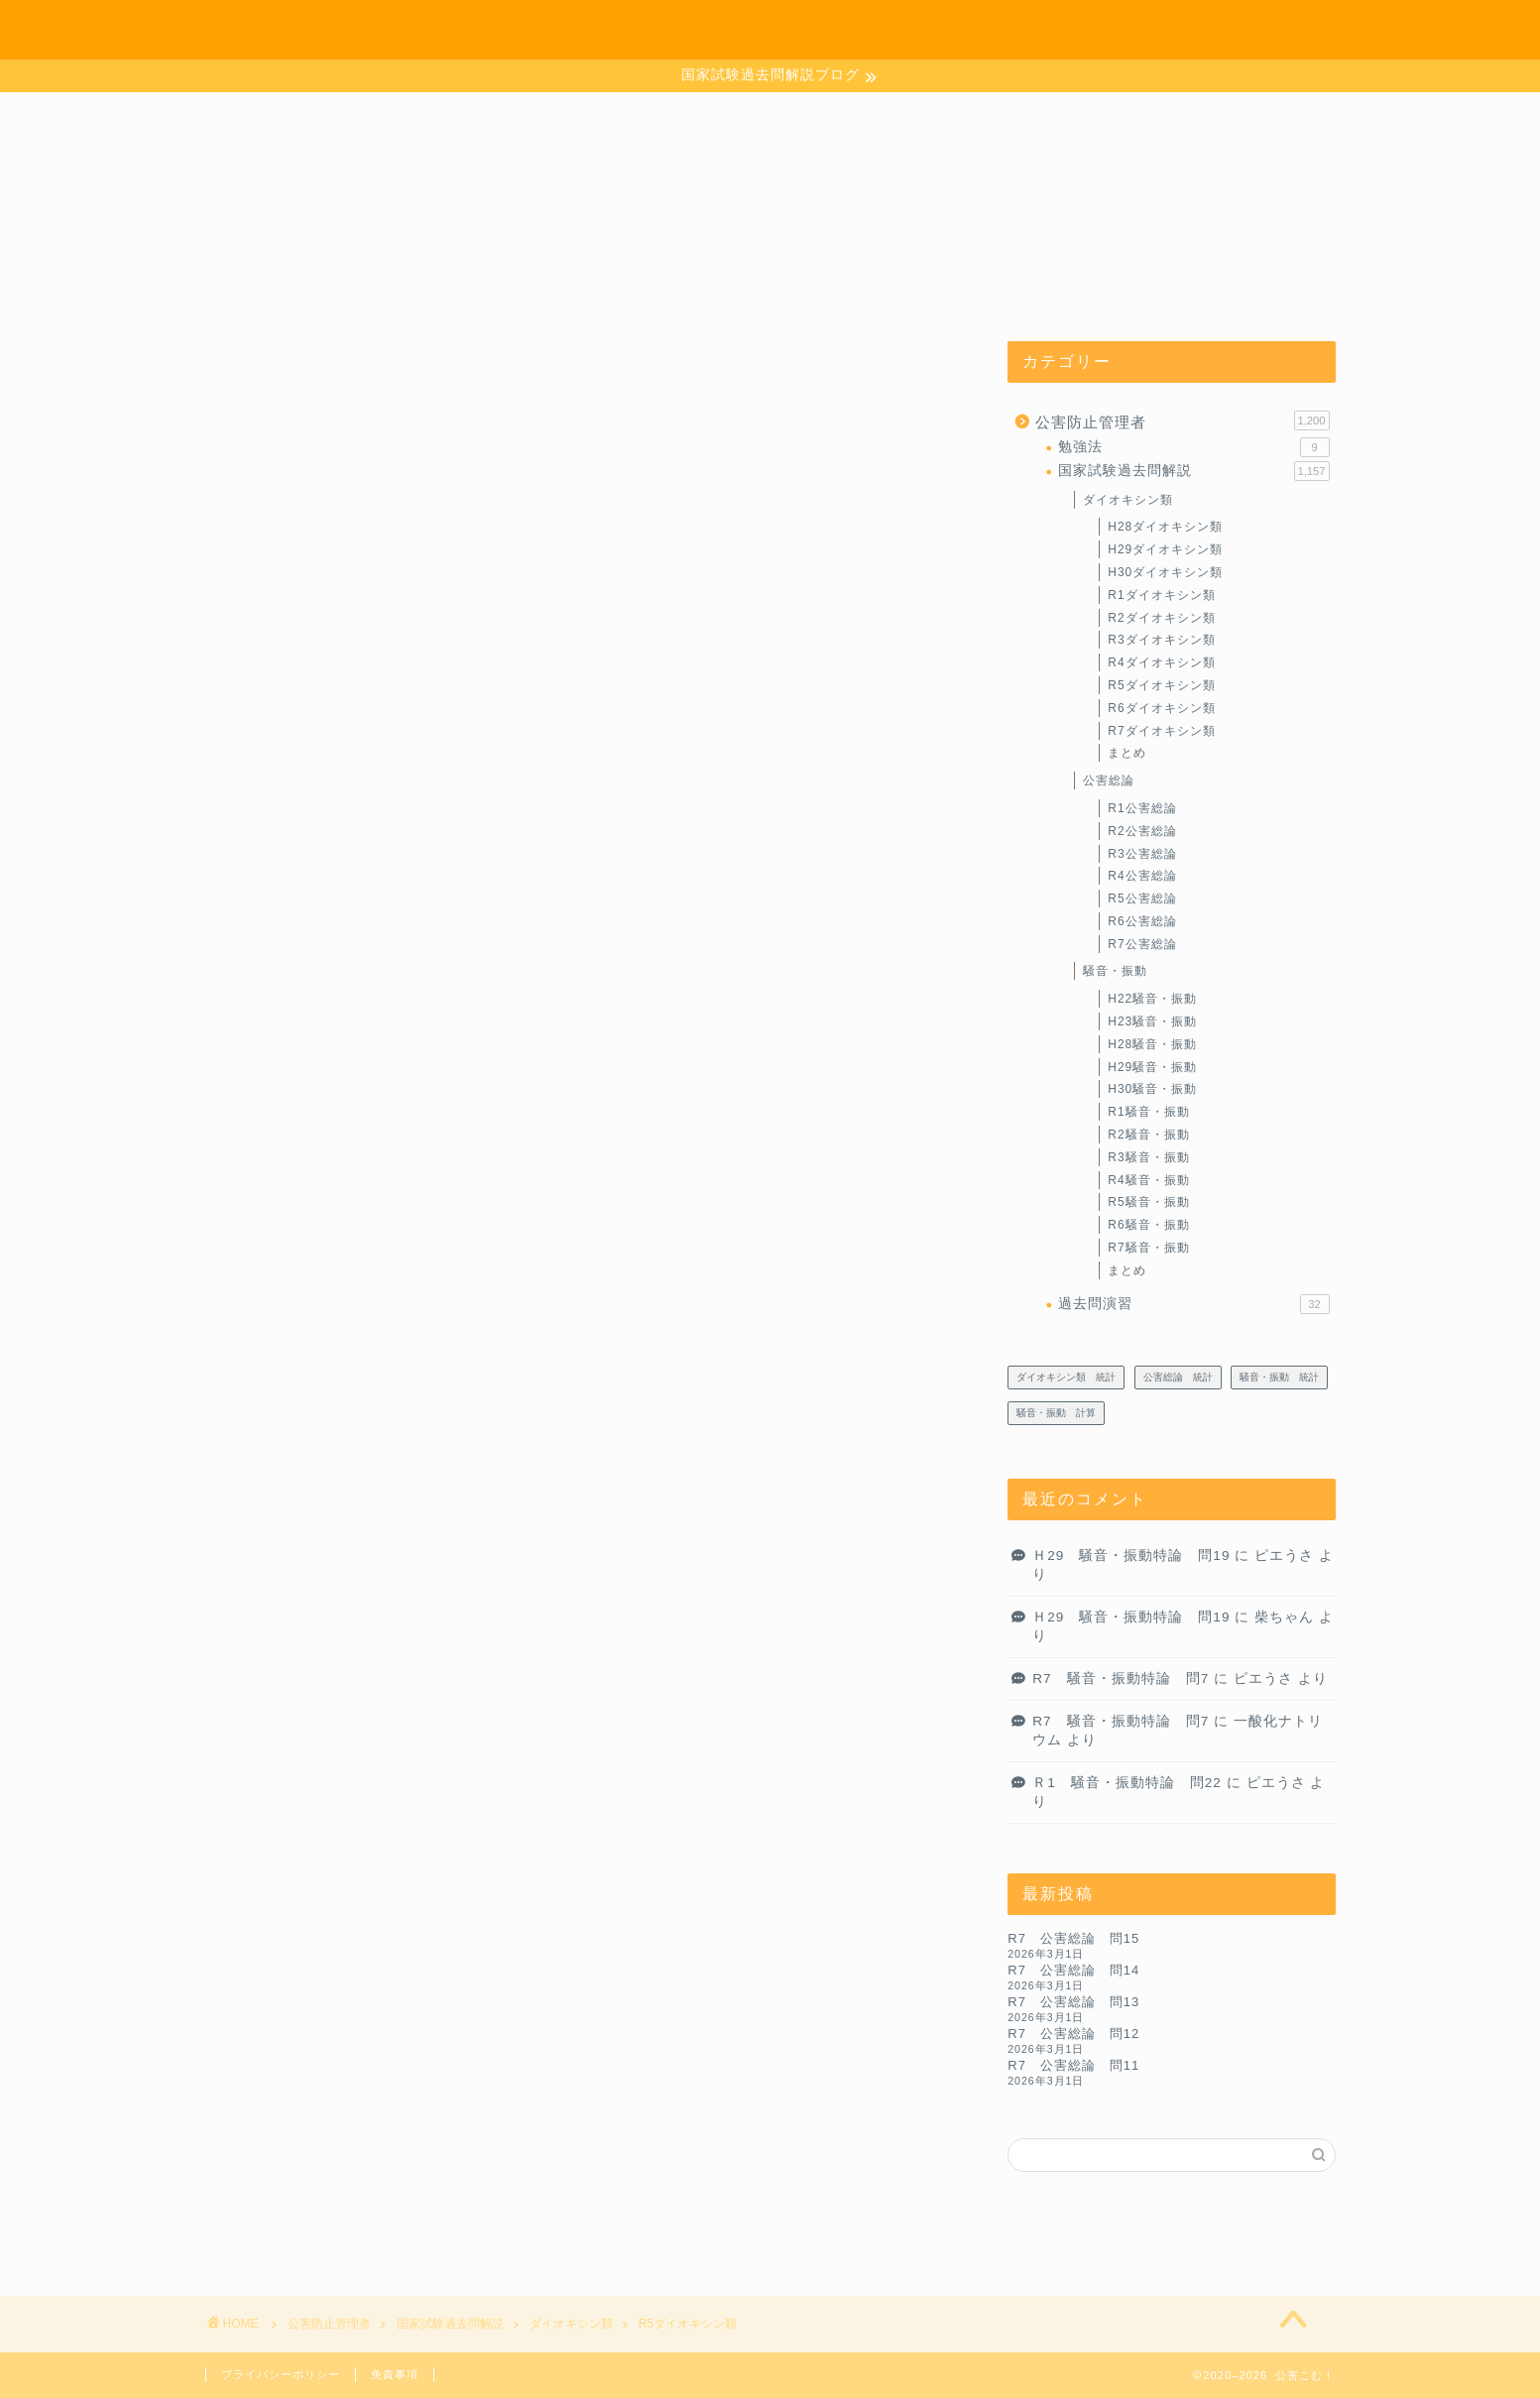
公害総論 (1108, 781)
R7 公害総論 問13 (1073, 2002)
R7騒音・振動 (1148, 1249)
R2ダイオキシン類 (1161, 618)
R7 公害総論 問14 (1073, 1971)
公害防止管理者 (1182, 421)
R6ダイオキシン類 (1161, 709)
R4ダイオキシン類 (1161, 663)
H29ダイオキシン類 (1165, 550)
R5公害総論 (1142, 899)
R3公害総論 (1142, 854)
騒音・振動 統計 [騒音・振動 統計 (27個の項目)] (1279, 1378)
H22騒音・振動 (1152, 1000)
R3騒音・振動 (1148, 1158)
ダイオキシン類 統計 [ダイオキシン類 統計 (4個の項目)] (1066, 1378)
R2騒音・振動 (1148, 1135)
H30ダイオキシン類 (1165, 573)
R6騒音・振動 (1148, 1226)
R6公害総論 (1142, 922)
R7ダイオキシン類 (1161, 731)
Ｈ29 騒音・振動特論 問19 (1131, 1556)
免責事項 (394, 2374)
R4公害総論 (1142, 877)
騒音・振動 (1115, 972)
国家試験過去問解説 (1193, 472)
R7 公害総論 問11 (1073, 2066)
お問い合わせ (1155, 31)
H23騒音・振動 (1152, 1022)
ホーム (1043, 31)
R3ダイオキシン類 (1161, 641)
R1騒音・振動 (1148, 1113)
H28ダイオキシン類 (1165, 528)
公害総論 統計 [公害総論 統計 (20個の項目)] (1178, 1378)
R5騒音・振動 (1148, 1203)
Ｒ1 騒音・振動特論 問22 (1127, 1783)
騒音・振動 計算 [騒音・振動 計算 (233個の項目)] (1056, 1413)
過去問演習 (1193, 1305)
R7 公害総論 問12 (1073, 2034)
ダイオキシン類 (1128, 500)
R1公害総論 (1142, 809)
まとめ (1127, 754)
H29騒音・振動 (1152, 1068)
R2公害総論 (1142, 832)
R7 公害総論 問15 (1073, 1939)
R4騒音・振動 (1148, 1181)
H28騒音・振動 (1152, 1045)
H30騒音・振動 (1152, 1090)
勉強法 (1193, 448)
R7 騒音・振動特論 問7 (1120, 1679)
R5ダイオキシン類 (1161, 686)
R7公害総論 (1142, 945)
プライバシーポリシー (280, 2374)
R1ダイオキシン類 (1161, 596)
